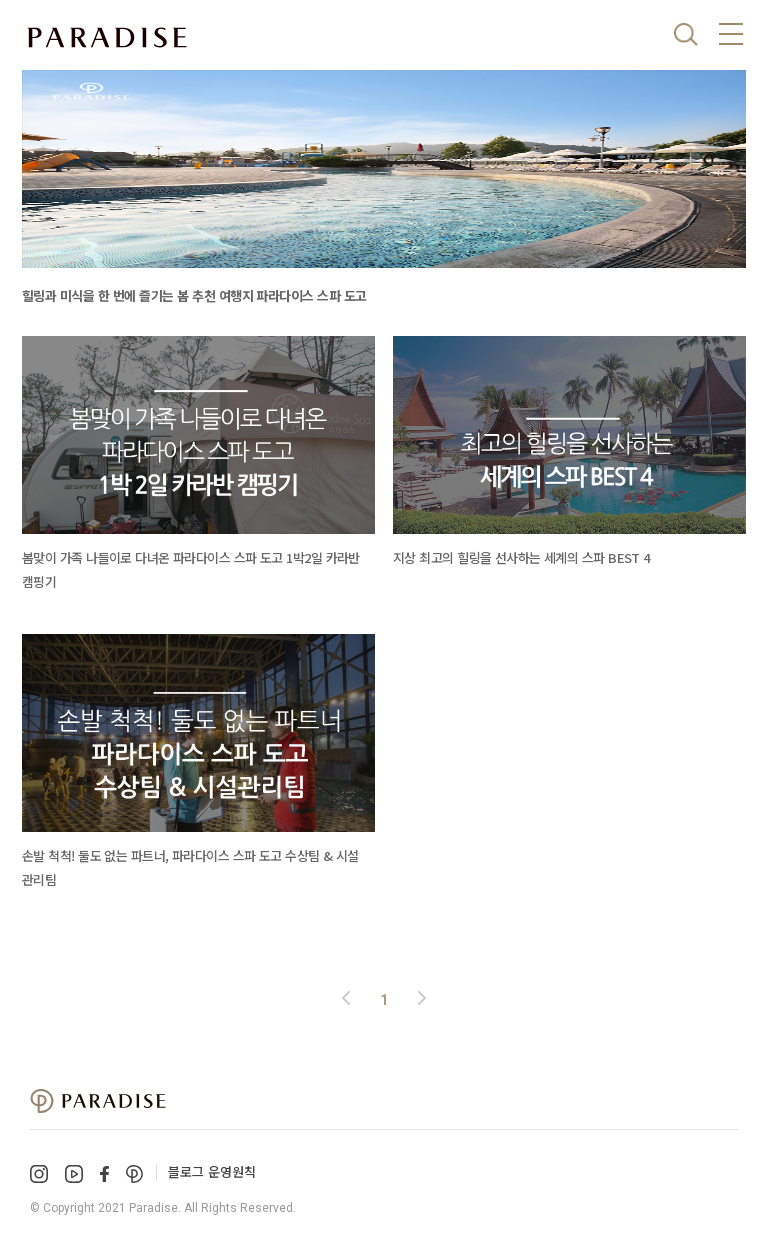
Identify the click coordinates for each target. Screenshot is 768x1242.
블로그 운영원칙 (212, 1171)
